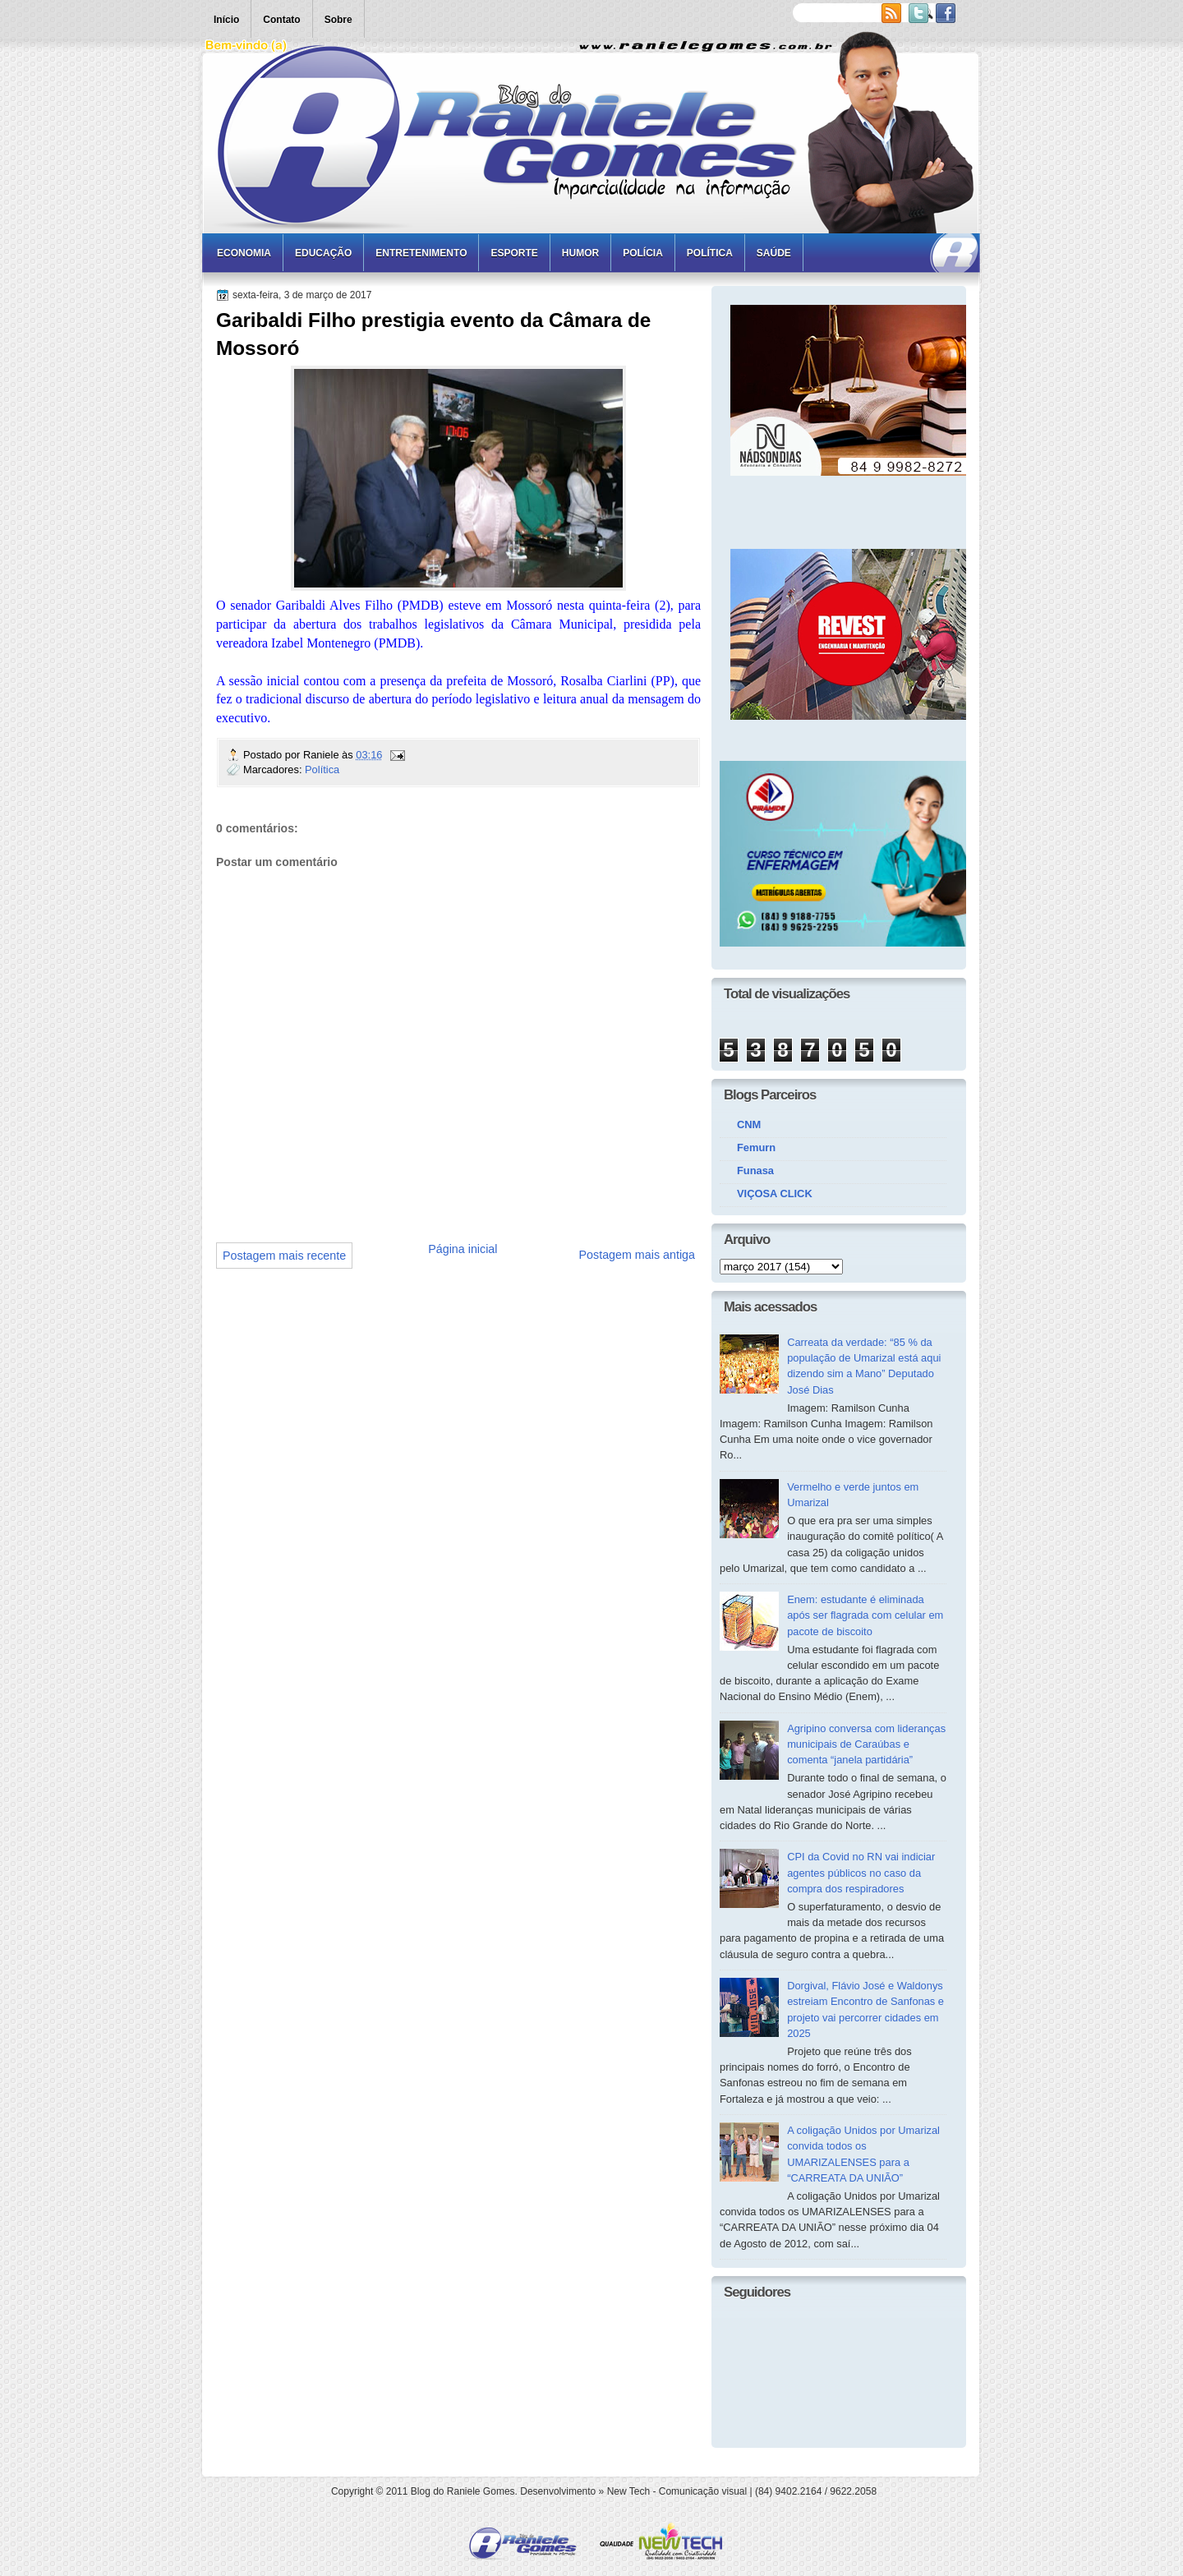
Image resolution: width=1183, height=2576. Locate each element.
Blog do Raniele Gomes (463, 2491)
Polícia (643, 253)
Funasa (755, 1170)
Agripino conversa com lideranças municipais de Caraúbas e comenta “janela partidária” (866, 1744)
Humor (580, 253)
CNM (749, 1124)
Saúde (774, 253)
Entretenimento (421, 253)
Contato (281, 19)
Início (226, 19)
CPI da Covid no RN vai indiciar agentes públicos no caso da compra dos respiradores (861, 1872)
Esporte (513, 253)
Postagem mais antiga (637, 1254)
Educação (323, 253)
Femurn (756, 1147)
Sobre (338, 19)
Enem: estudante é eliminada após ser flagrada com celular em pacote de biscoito (865, 1615)
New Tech (628, 2491)
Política (710, 253)
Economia (244, 253)
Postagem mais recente (284, 1255)
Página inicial (462, 1249)
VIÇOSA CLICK (774, 1193)
